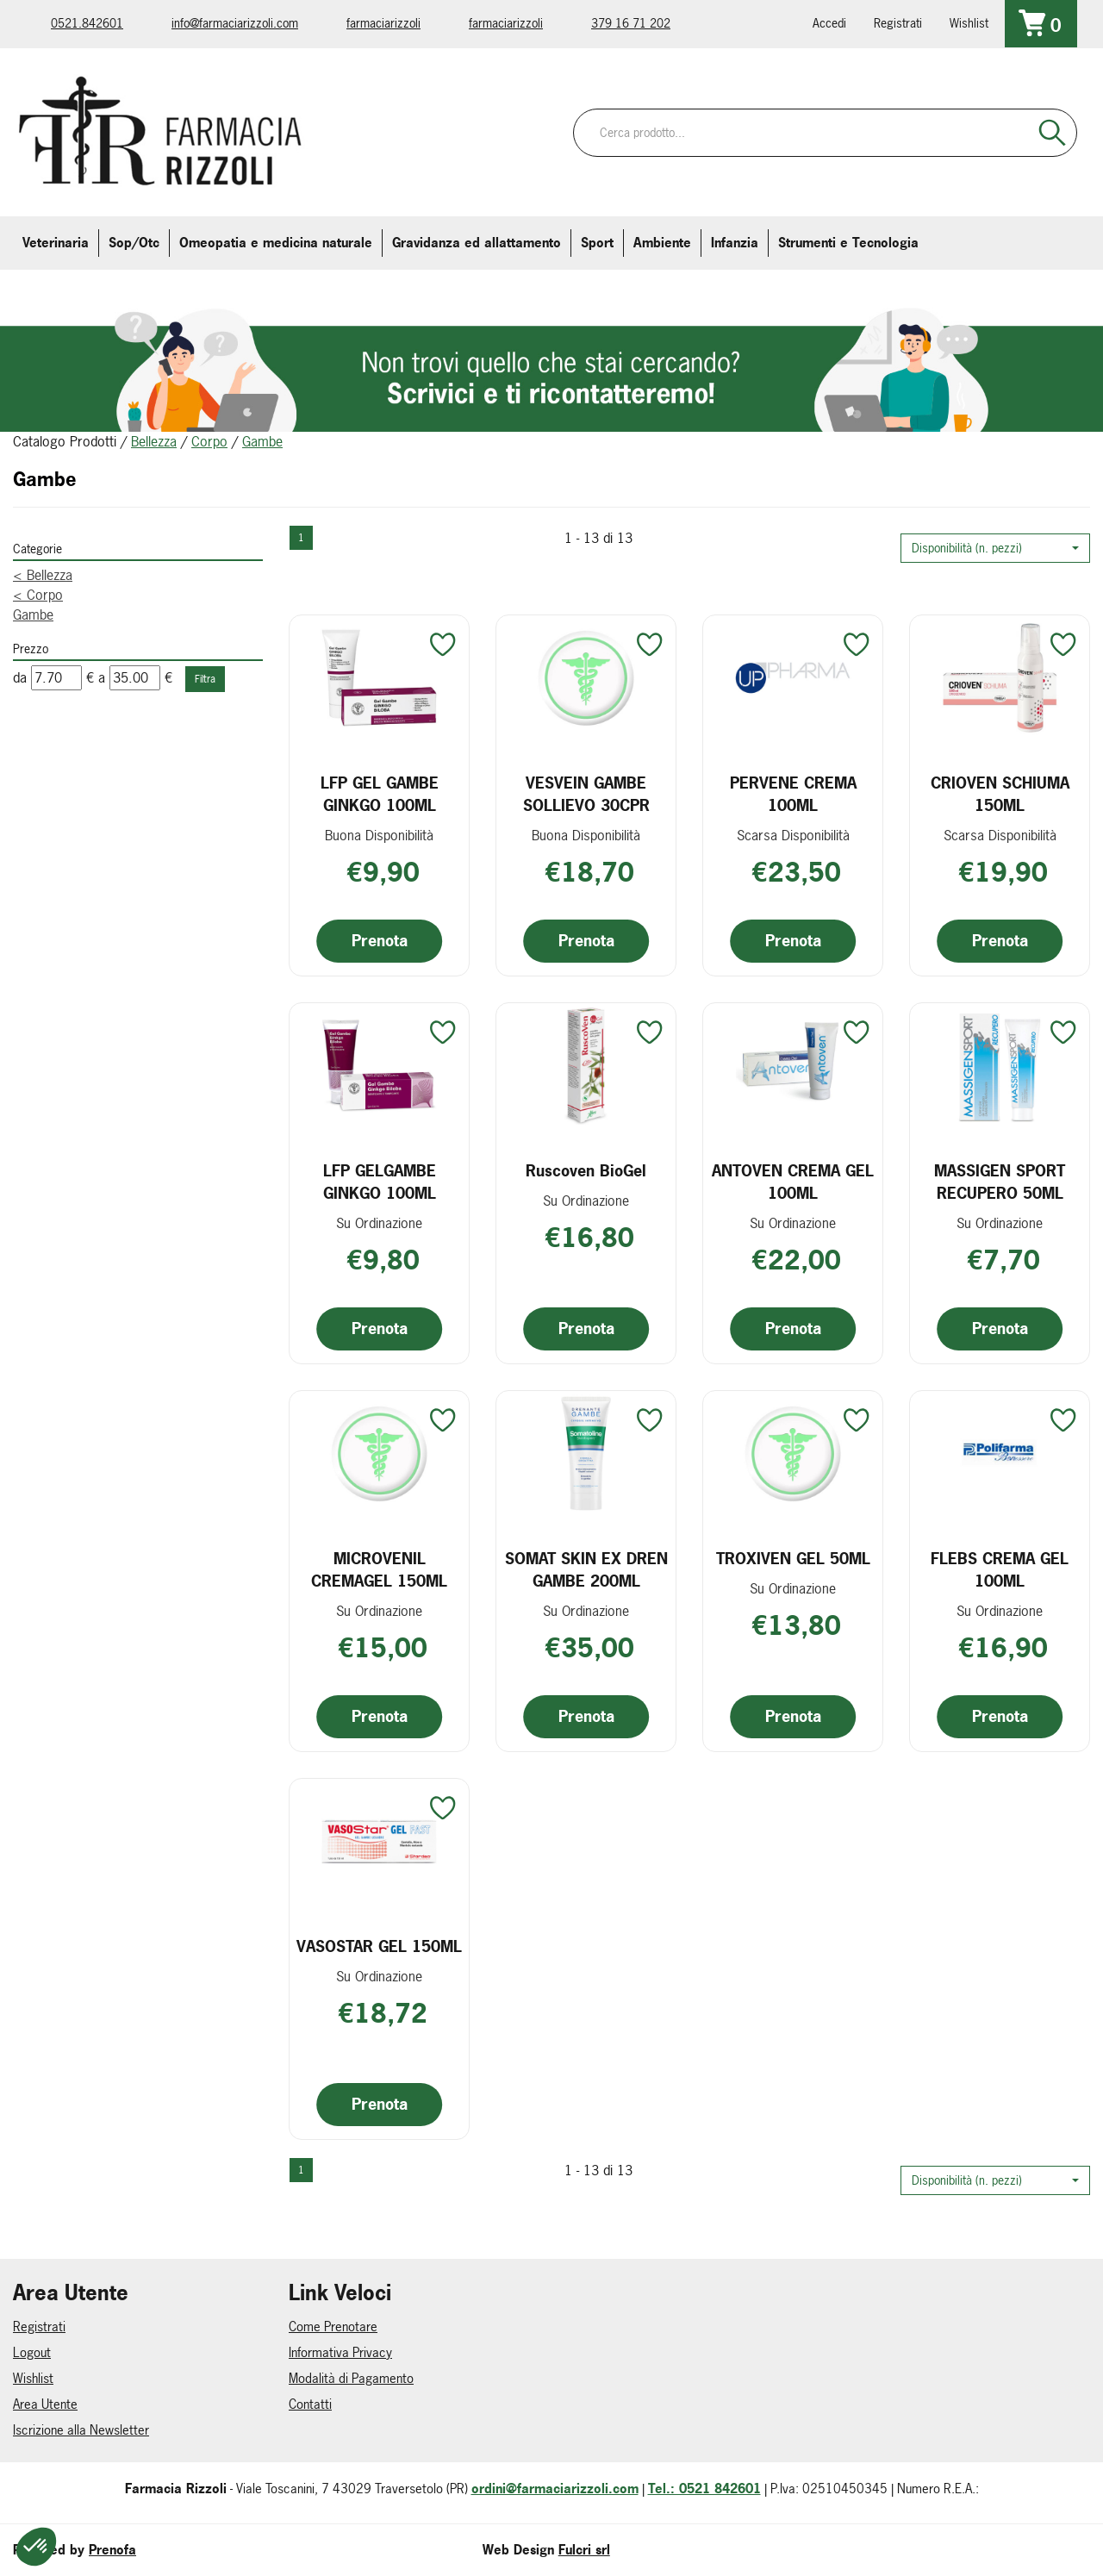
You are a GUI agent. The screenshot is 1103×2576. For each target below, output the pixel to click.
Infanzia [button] (734, 243)
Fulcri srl (584, 2550)
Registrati (898, 23)
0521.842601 (87, 23)
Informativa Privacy (340, 2352)
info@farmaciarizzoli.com (234, 23)
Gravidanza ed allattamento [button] (476, 243)
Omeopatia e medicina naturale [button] (275, 243)
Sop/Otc (134, 243)
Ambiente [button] (662, 243)
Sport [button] (597, 243)
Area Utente (45, 2404)
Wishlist (969, 23)
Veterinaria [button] (55, 243)
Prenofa (112, 2550)
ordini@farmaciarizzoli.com (555, 2488)
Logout (32, 2352)
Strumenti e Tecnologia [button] (848, 243)
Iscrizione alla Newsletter (81, 2430)
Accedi (829, 23)
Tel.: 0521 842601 (704, 2488)
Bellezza (154, 441)
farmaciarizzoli (383, 23)
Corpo (209, 441)
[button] (995, 548)
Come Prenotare (333, 2326)
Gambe (33, 614)
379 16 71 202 (630, 23)
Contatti (310, 2404)
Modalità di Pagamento (351, 2378)
